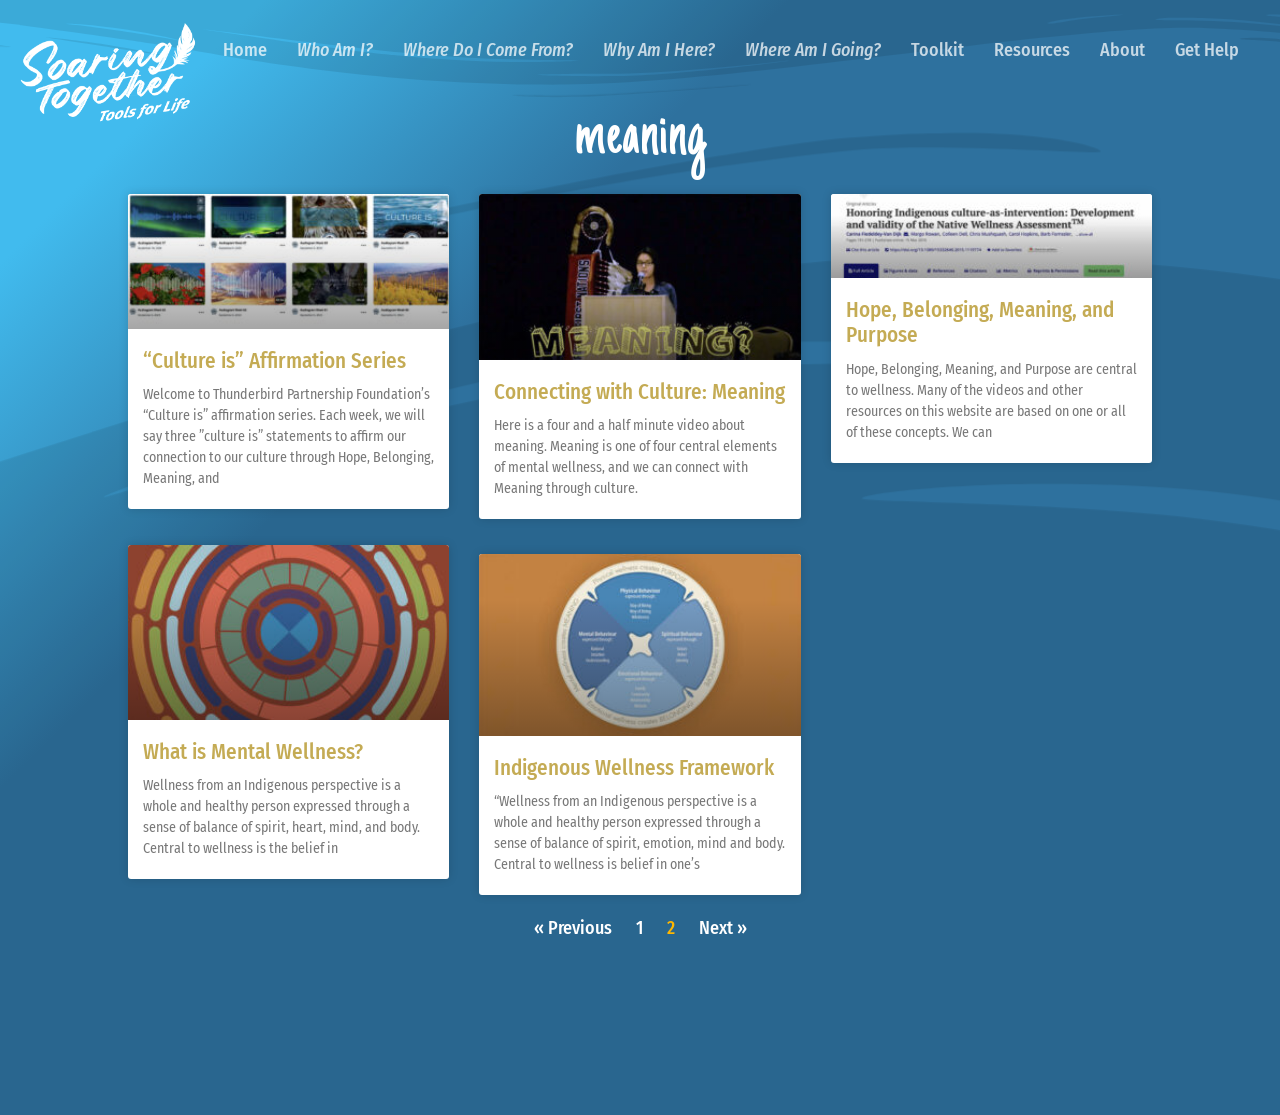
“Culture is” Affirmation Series (274, 361)
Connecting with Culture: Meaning (639, 392)
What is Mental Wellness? (253, 751)
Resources (1032, 50)
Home (245, 50)
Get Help (1207, 50)
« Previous (573, 928)
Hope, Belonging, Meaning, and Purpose (980, 322)
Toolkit (937, 50)
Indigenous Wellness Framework (634, 768)
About (1122, 50)
